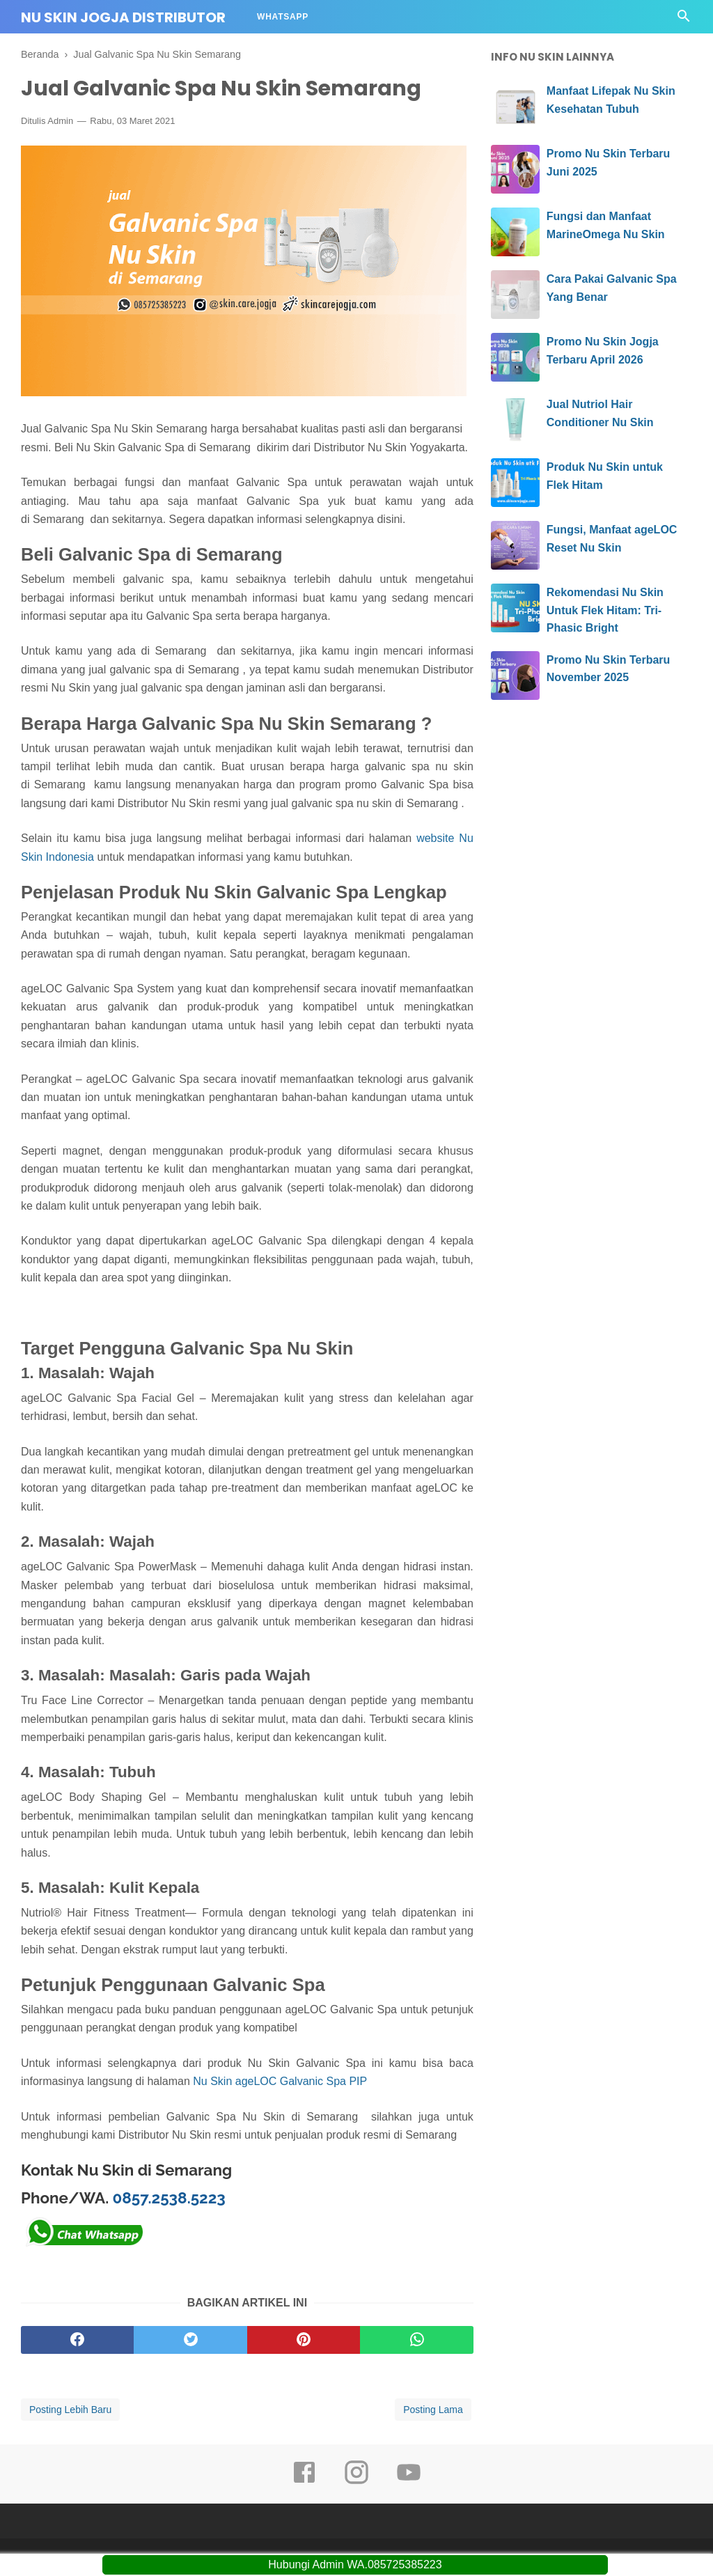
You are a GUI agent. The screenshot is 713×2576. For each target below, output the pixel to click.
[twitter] (190, 2340)
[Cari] (683, 20)
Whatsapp (282, 17)
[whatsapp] (416, 2340)
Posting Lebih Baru (70, 2409)
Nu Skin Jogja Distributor (123, 17)
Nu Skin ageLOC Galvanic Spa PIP (280, 2081)
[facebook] (77, 2340)
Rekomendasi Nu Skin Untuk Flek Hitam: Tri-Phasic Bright (605, 610)
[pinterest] (303, 2340)
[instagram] (356, 2482)
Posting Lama (433, 2409)
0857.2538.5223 (169, 2198)
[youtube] (409, 2482)
